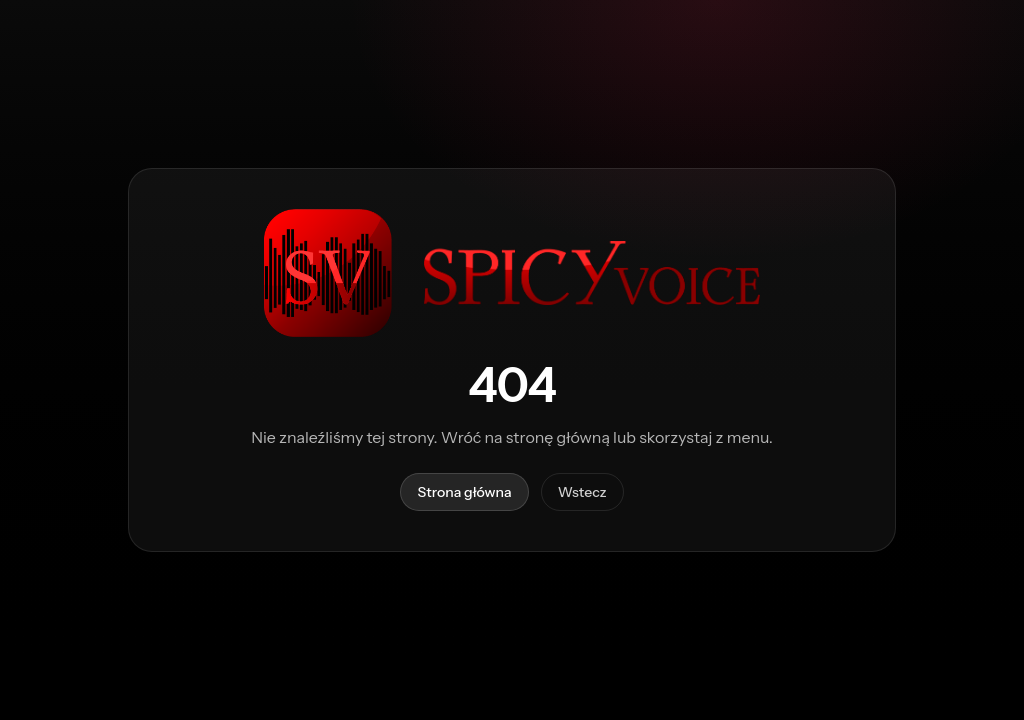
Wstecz (582, 492)
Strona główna (464, 492)
